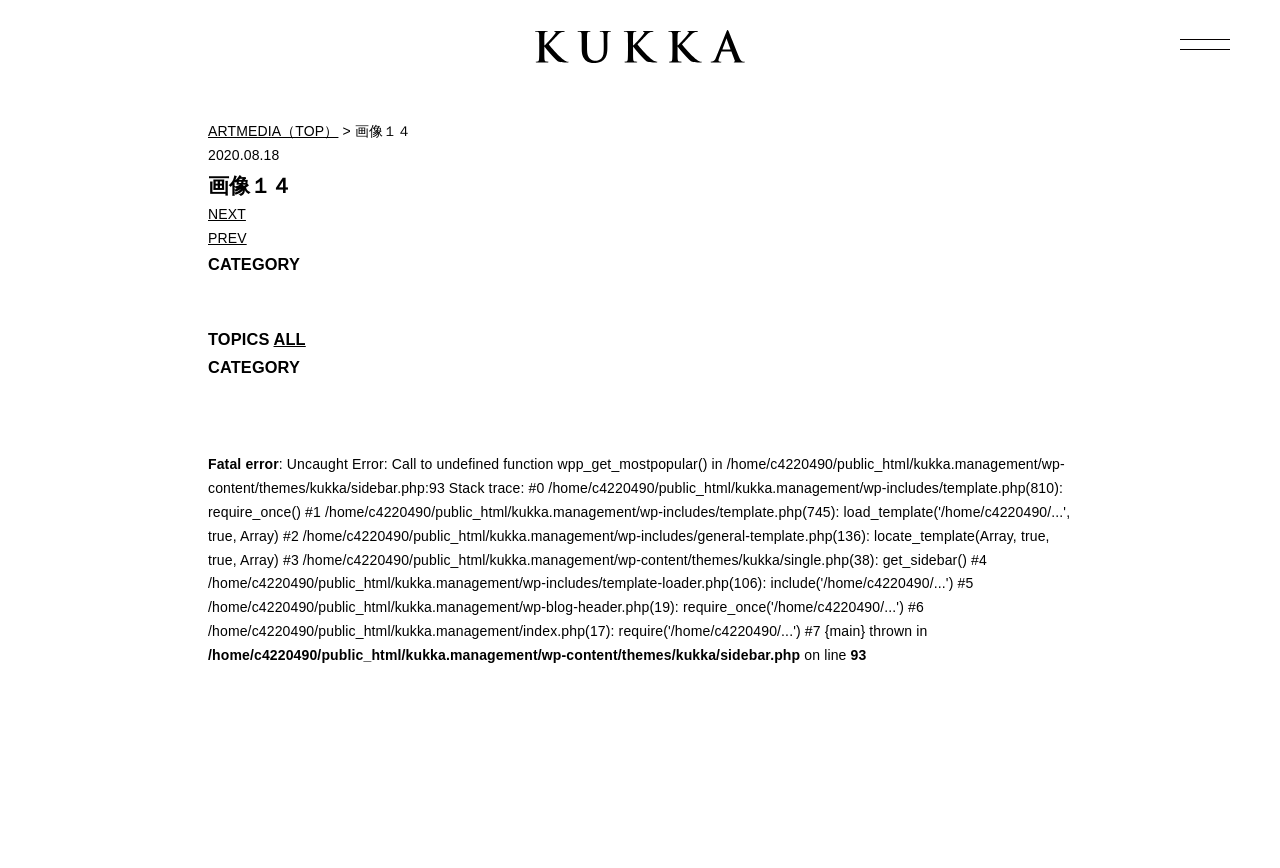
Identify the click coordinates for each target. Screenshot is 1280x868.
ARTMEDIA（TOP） (273, 131)
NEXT (227, 214)
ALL (290, 339)
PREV (227, 238)
